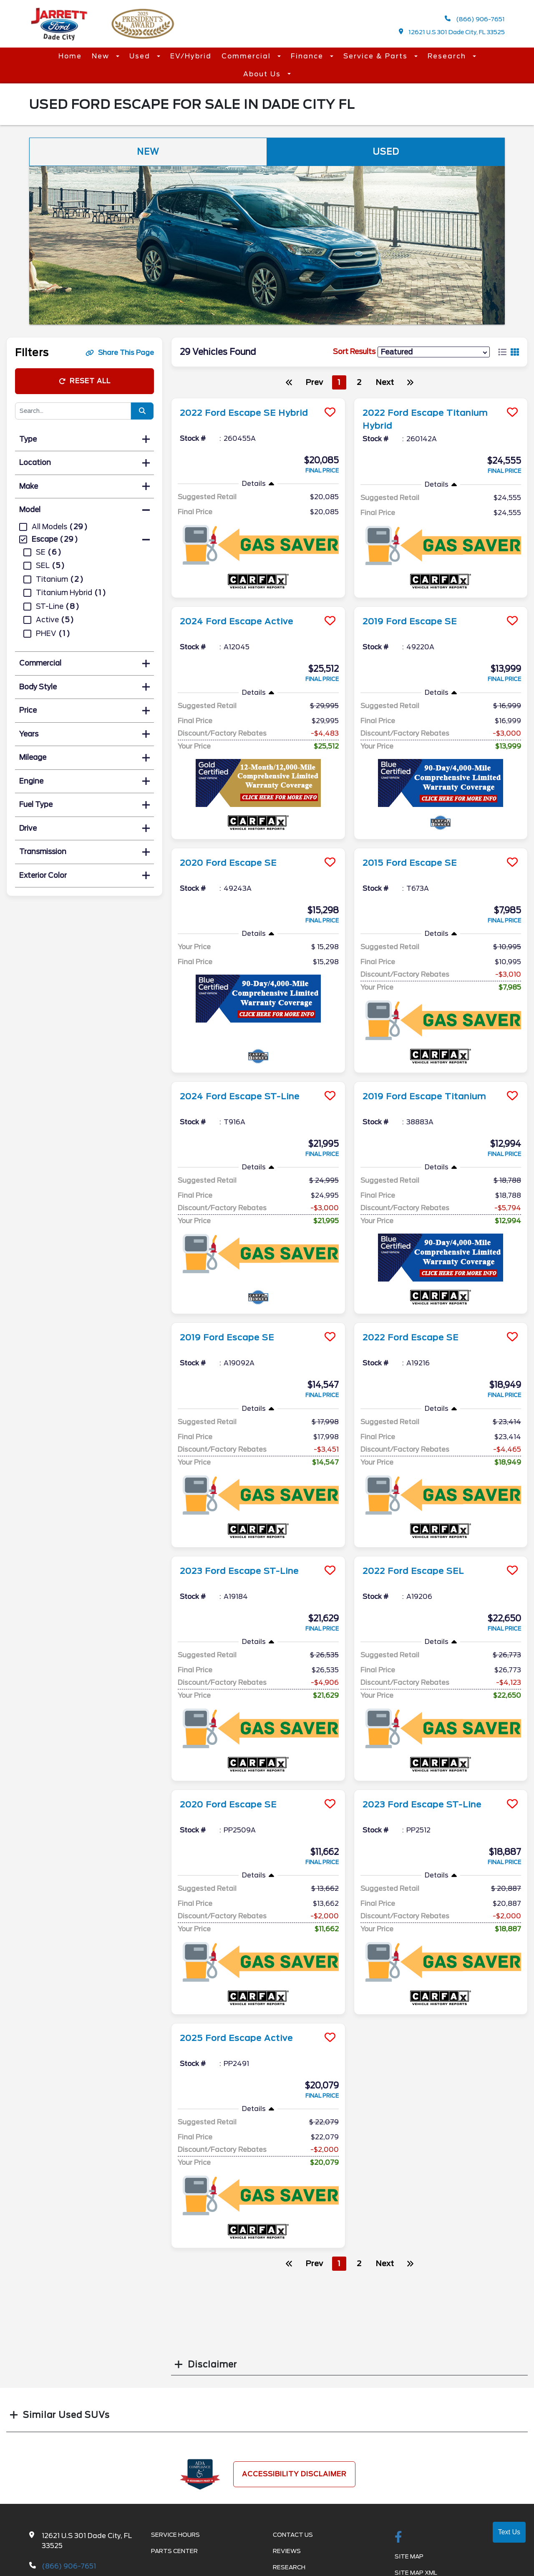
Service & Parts (376, 56)
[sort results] (434, 352)
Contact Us (293, 2534)
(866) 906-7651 (475, 19)
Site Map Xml (416, 2572)
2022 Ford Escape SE (410, 1337)
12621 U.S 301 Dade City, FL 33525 (452, 31)
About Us (263, 74)
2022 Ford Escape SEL (413, 1570)
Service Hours (175, 2534)
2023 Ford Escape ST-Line (239, 1570)
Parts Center (174, 2550)
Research (448, 56)
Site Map (409, 2556)
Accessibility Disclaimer (294, 2473)
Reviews (287, 2550)
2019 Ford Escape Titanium (425, 1096)
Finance (308, 56)
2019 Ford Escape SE (410, 621)
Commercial (247, 56)
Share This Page (120, 353)
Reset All (85, 381)
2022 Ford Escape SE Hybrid (244, 413)
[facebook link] (398, 2537)
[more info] (258, 399)
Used (141, 56)
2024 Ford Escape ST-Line (240, 1096)
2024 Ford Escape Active (237, 621)
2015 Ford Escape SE (410, 862)
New (102, 56)
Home (70, 56)
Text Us (509, 2532)
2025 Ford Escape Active (236, 2037)
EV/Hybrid (191, 56)
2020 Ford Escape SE (228, 862)
